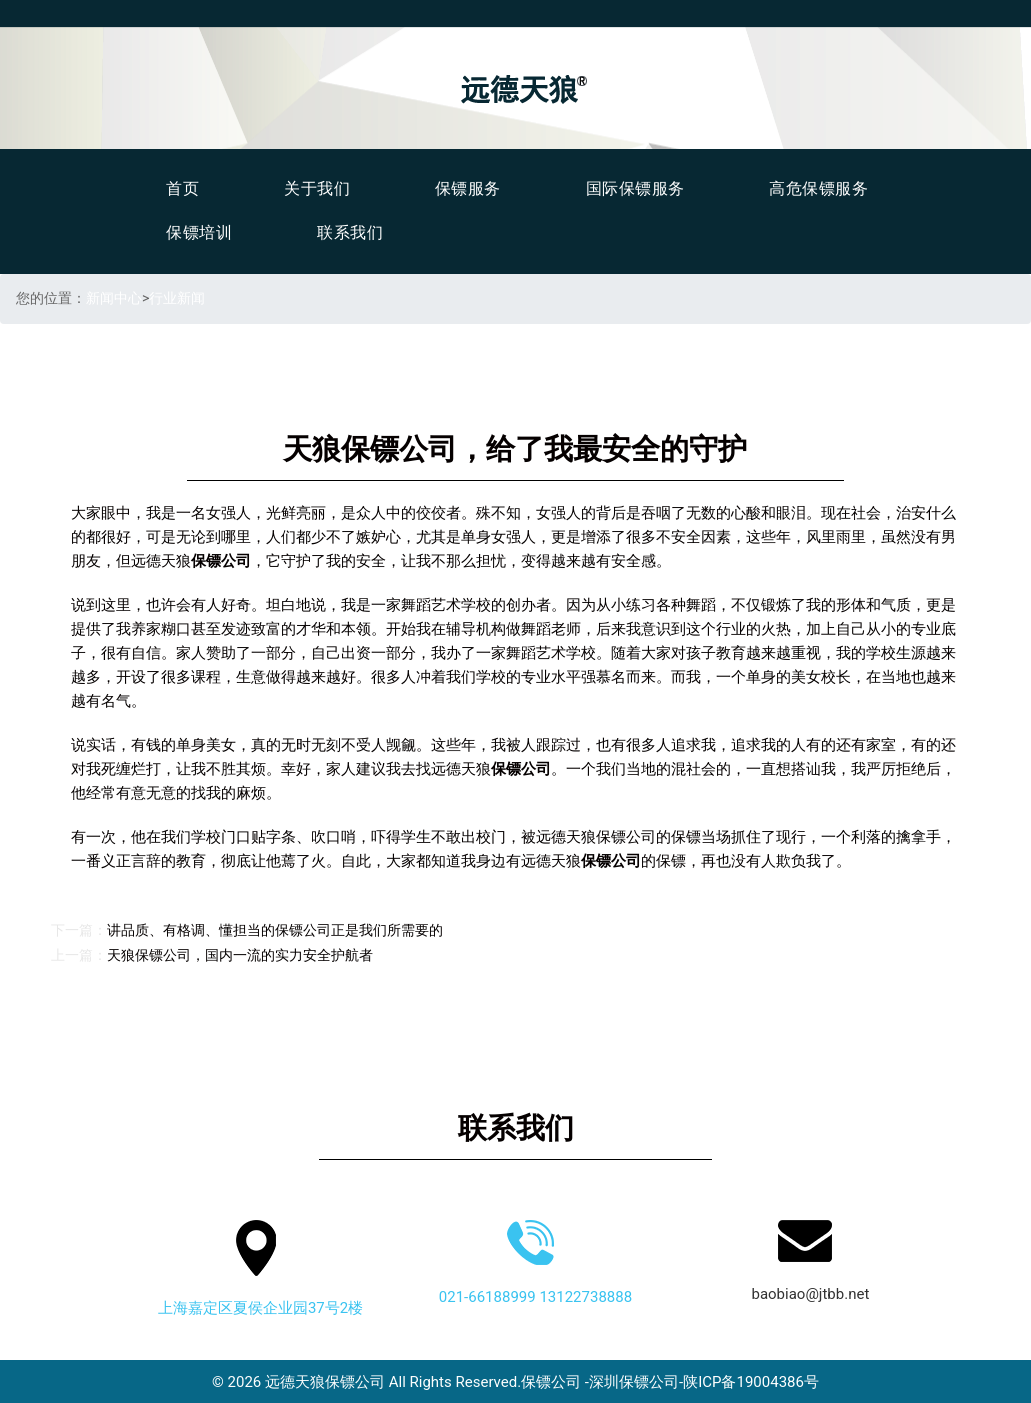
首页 (182, 187)
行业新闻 (177, 298)
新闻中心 (114, 298)
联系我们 (350, 232)
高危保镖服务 (818, 187)
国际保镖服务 (635, 187)
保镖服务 (468, 187)
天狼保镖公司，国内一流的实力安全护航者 (240, 955)
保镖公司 (551, 1381)
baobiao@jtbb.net (810, 1293)
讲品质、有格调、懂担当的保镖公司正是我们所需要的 (275, 929)
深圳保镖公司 (634, 1381)
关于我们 (317, 187)
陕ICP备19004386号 (751, 1381)
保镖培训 (199, 232)
